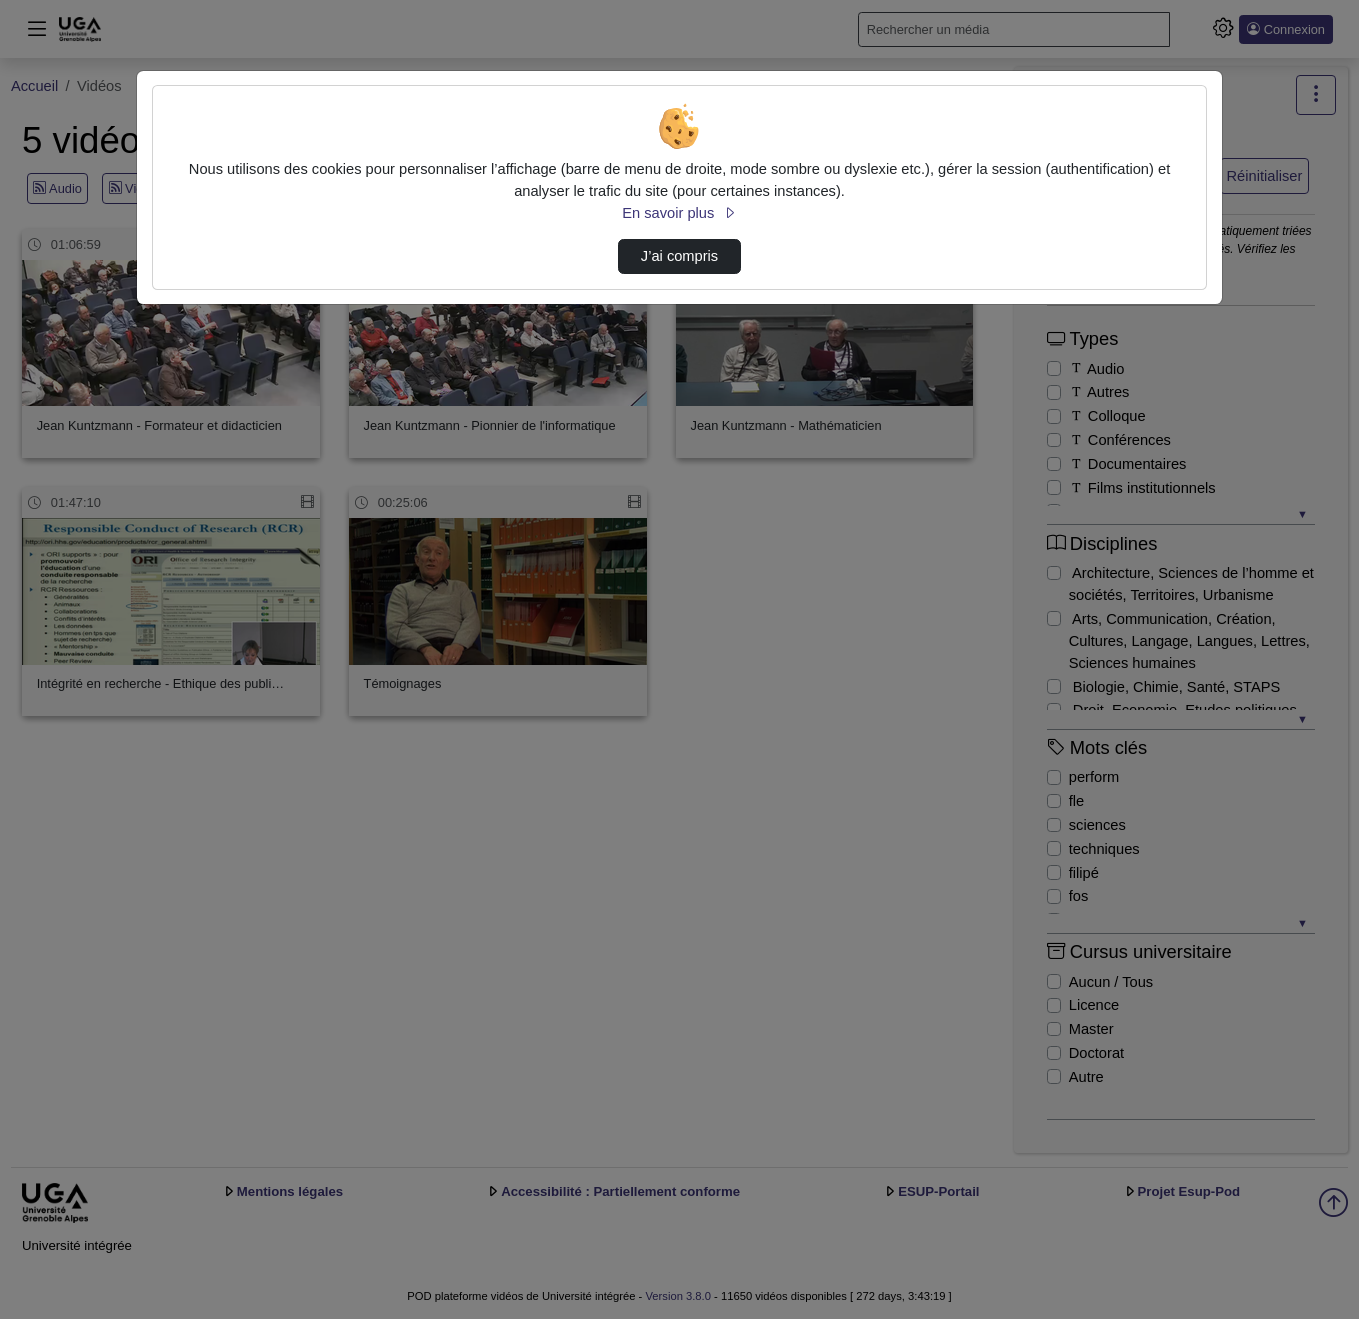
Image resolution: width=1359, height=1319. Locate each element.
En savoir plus (679, 213)
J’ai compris (679, 256)
